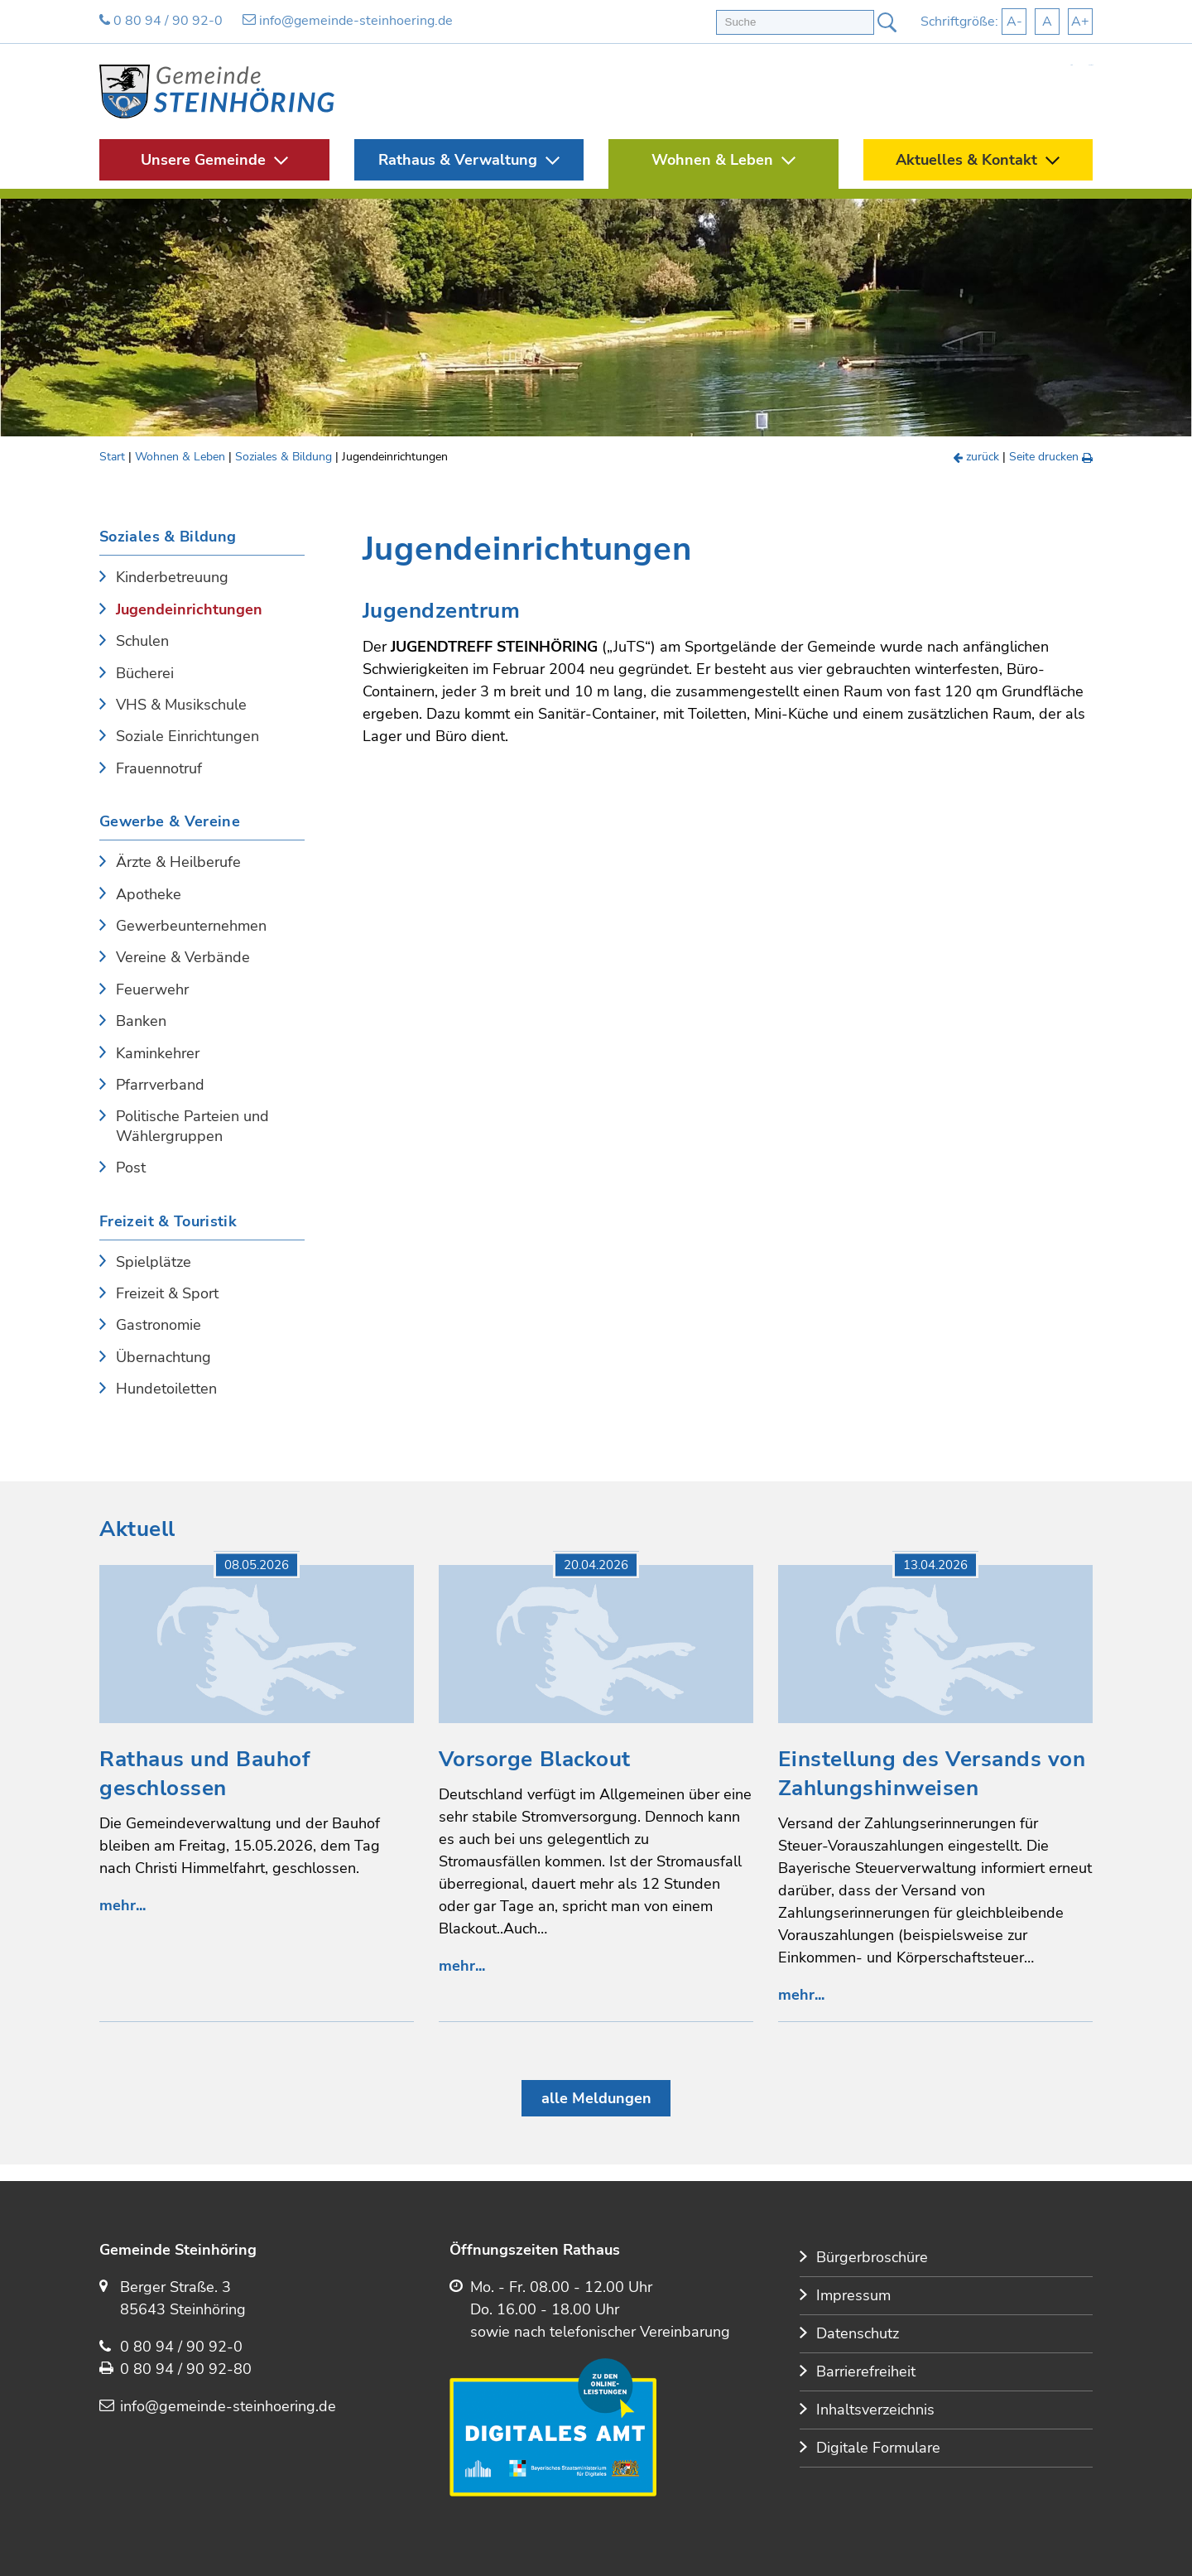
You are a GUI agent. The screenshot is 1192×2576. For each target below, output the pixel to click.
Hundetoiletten (166, 1389)
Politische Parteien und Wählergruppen (192, 1126)
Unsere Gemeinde (203, 160)
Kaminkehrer (157, 1053)
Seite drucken (1051, 457)
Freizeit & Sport (167, 1293)
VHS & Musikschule (181, 705)
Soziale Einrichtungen (187, 736)
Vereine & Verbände (183, 957)
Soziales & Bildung (283, 457)
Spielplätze (153, 1262)
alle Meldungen (596, 2098)
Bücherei (145, 673)
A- (1014, 21)
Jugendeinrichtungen (189, 609)
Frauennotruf (159, 768)
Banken (141, 1021)
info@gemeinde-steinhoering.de (348, 21)
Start (112, 457)
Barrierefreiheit (866, 2371)
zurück (977, 457)
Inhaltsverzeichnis (875, 2410)
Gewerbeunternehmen (191, 926)
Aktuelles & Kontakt (966, 160)
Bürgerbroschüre (872, 2257)
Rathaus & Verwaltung (457, 160)
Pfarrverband (160, 1085)
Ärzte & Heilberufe (178, 862)
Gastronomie (158, 1325)
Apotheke (148, 894)
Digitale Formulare (878, 2448)
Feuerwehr (152, 989)
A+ (1080, 21)
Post (131, 1167)
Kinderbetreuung (172, 577)
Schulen (142, 641)
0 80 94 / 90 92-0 (161, 21)
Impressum (853, 2295)
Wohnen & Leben (712, 160)
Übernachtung (163, 1357)
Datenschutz (857, 2333)
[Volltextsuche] (795, 22)
